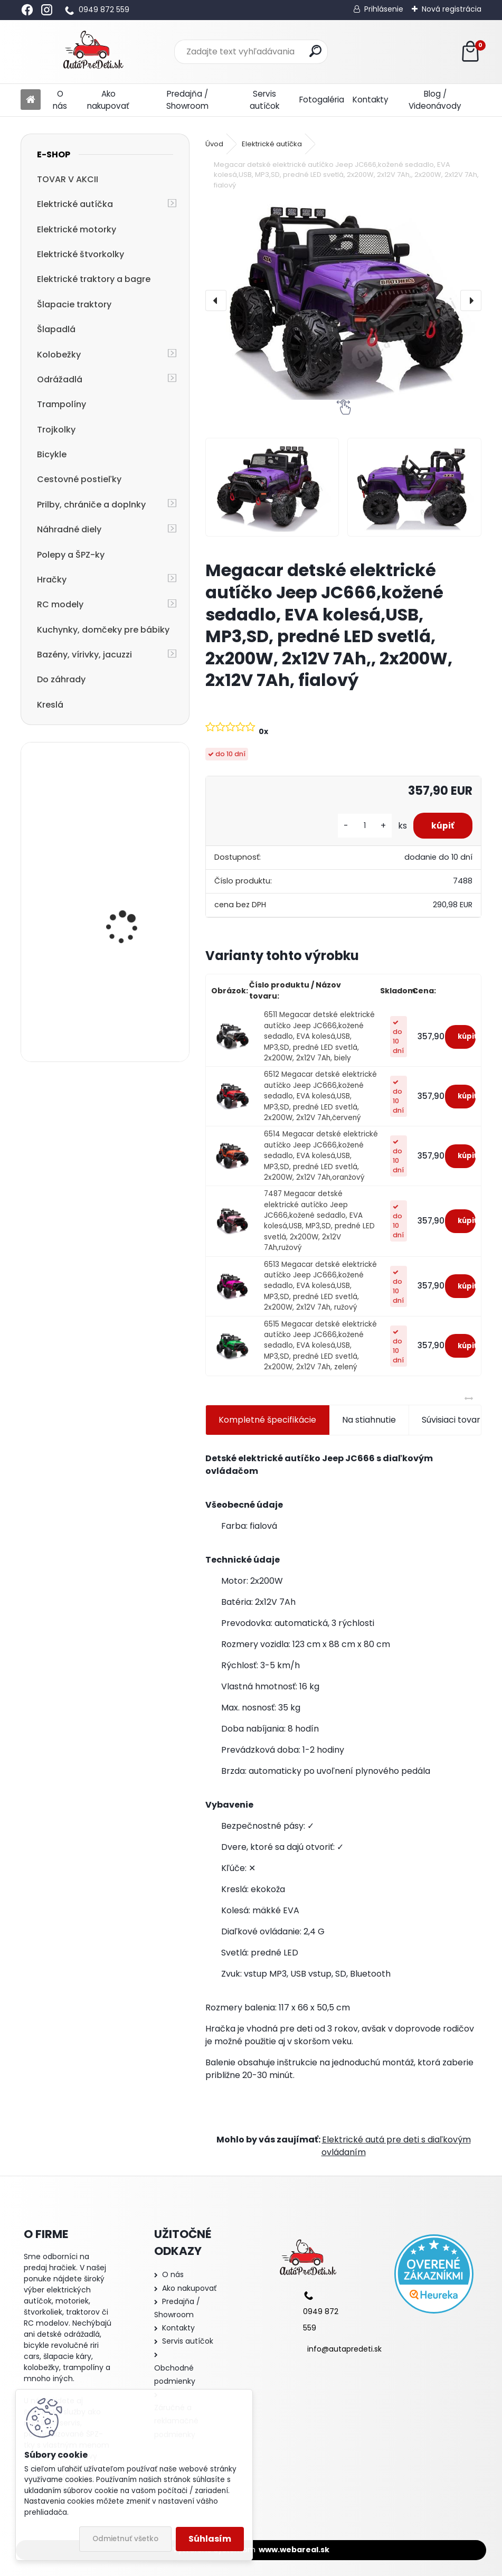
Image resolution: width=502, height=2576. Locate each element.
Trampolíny (61, 404)
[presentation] (215, 300)
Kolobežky (59, 355)
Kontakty (371, 99)
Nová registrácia (451, 9)
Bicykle (52, 454)
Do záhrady (61, 679)
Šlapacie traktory (74, 304)
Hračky (52, 580)
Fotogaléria (321, 99)
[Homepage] (31, 100)
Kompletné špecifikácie (267, 1420)
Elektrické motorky (76, 229)
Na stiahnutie (369, 1420)
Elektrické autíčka (75, 204)
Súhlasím (209, 2539)
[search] (315, 51)
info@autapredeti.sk (344, 2349)
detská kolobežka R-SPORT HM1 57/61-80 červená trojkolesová (128, 903)
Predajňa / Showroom (187, 99)
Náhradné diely (69, 529)
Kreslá (50, 705)
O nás (60, 99)
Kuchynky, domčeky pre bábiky (103, 630)
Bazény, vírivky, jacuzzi (84, 654)
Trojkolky (56, 430)
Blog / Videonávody (435, 99)
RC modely (60, 604)
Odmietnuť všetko (125, 2539)
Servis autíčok (264, 99)
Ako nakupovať (108, 99)
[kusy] (358, 825)
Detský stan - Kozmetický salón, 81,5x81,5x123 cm (123, 802)
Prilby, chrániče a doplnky (91, 505)
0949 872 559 (104, 9)
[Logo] (93, 51)
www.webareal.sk (294, 2549)
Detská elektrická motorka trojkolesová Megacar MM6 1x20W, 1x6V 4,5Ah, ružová (130, 1000)
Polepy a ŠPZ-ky (71, 555)
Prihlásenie (383, 9)
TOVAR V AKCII (67, 179)
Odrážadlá (59, 379)
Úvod (214, 144)
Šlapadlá (56, 329)
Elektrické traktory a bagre (93, 279)
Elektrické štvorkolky (80, 254)
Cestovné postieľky (79, 479)
